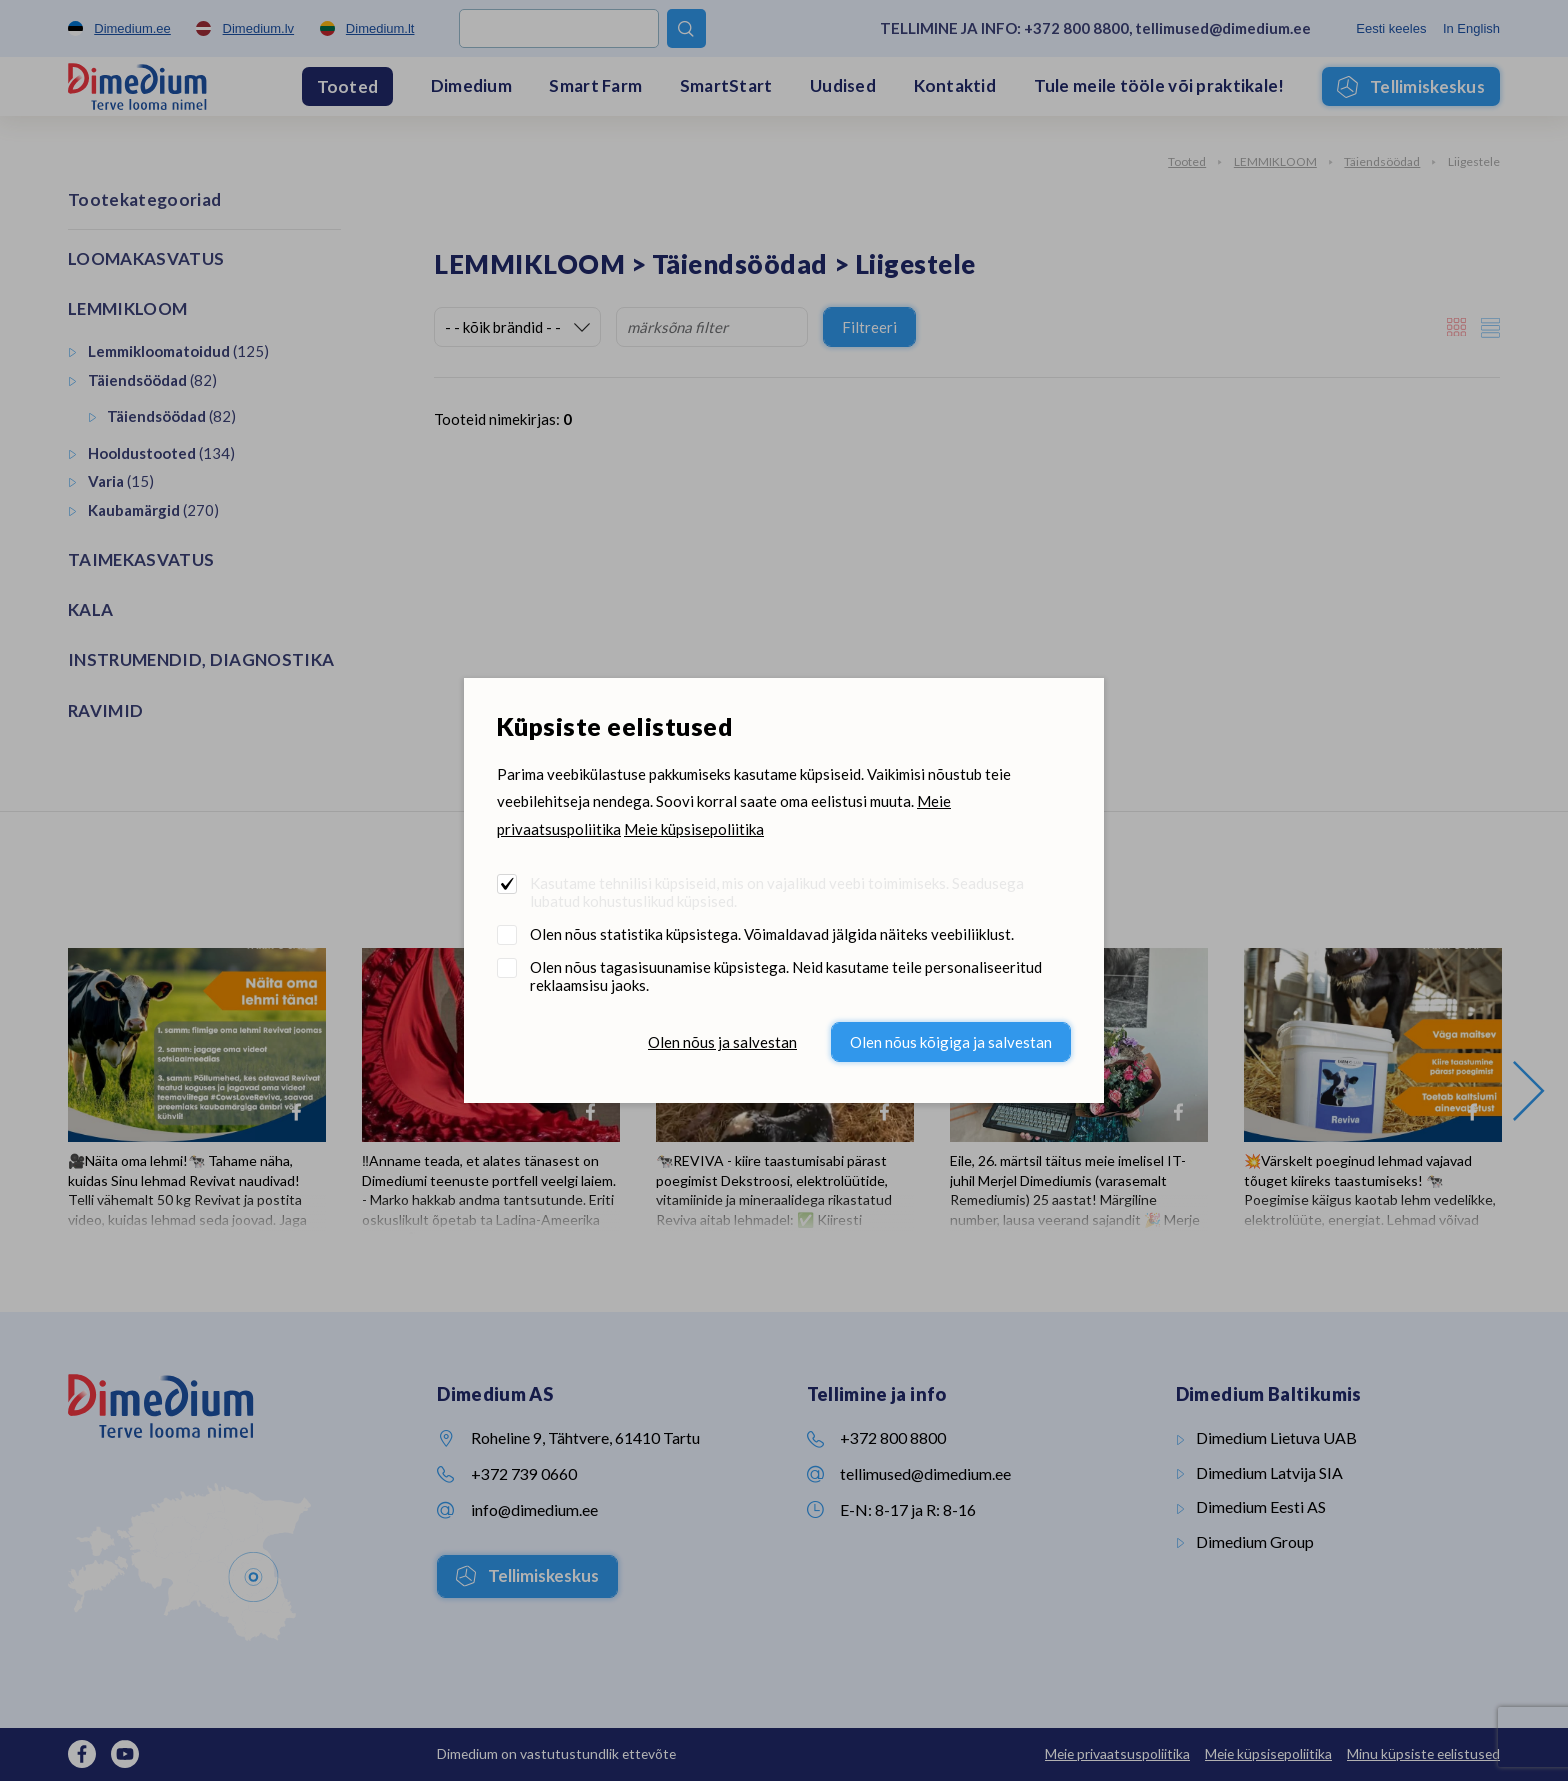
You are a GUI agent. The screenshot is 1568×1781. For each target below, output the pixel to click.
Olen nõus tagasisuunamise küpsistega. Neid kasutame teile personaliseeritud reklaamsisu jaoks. (786, 976)
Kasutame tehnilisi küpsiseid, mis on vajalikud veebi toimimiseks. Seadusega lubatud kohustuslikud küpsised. (777, 892)
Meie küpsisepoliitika (694, 829)
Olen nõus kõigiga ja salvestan (951, 1042)
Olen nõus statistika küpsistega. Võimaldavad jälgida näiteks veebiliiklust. (772, 934)
